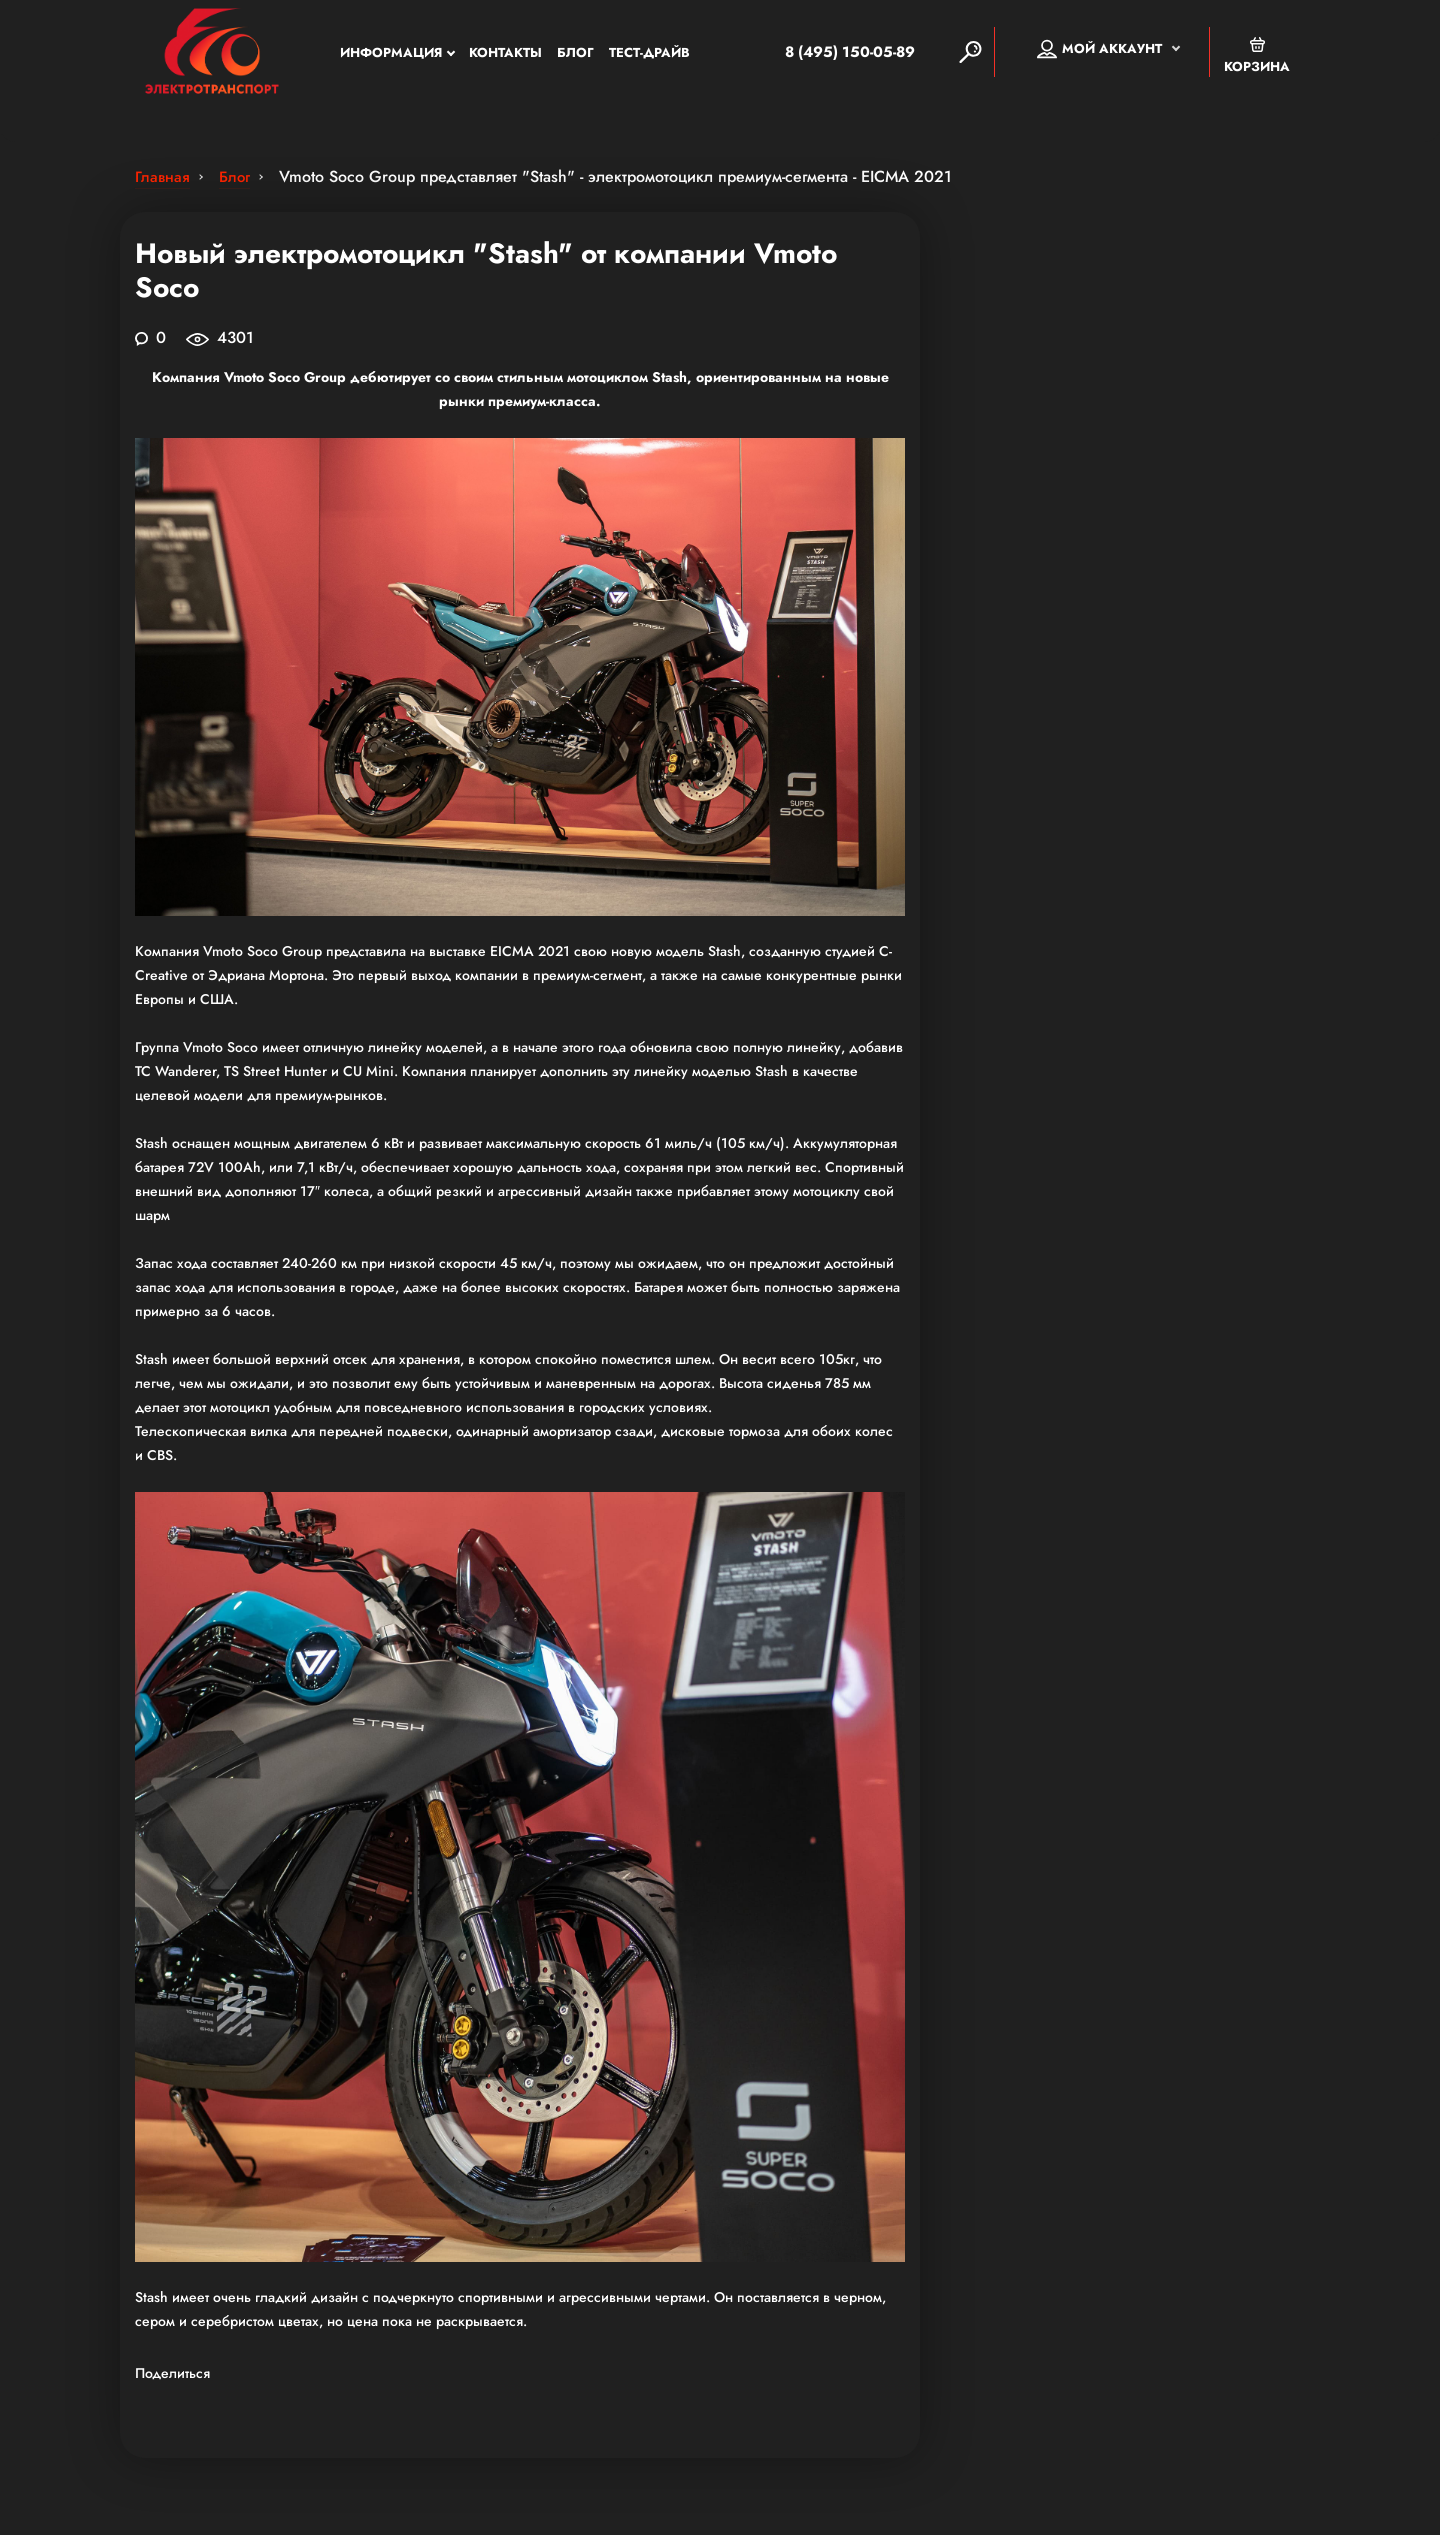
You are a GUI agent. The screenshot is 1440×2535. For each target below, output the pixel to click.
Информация (391, 54)
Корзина (1257, 57)
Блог (575, 54)
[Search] (970, 54)
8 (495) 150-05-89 (827, 54)
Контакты (505, 54)
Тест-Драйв (649, 54)
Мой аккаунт (1099, 51)
